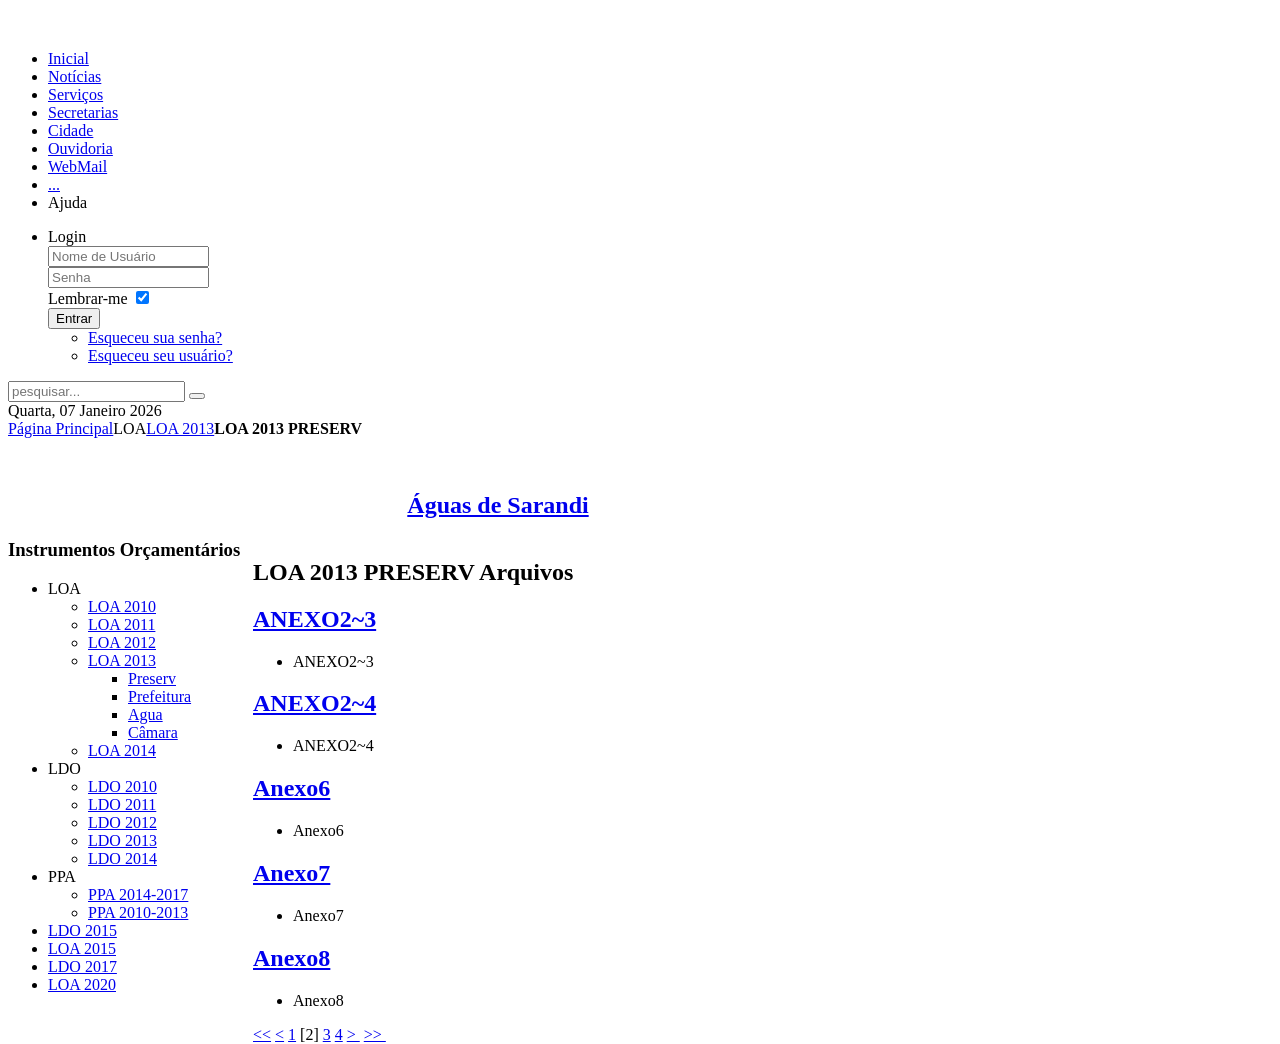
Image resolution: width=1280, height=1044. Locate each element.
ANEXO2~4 (314, 703)
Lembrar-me (88, 298)
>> (375, 1034)
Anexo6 (291, 788)
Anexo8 (291, 958)
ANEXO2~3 (314, 619)
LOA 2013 (180, 428)
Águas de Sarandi (497, 505)
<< (262, 1034)
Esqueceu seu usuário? (160, 355)
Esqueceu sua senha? (155, 337)
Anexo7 (291, 873)
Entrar (74, 318)
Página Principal (60, 428)
